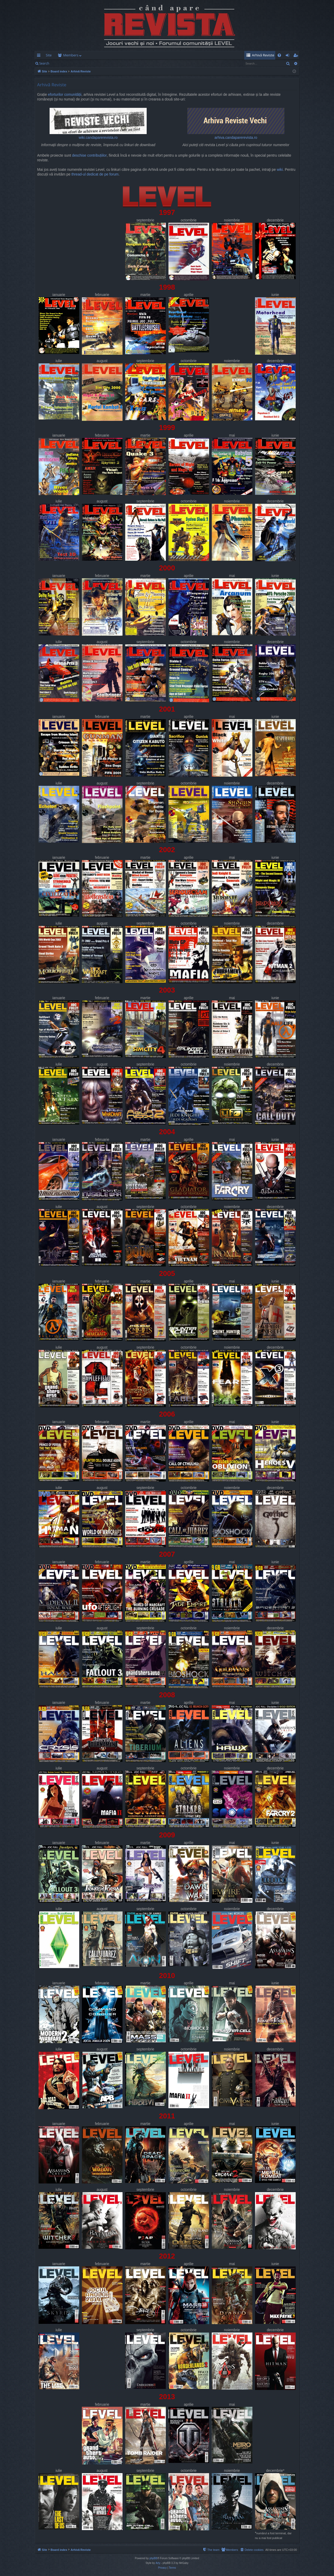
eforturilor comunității (65, 95)
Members (94, 55)
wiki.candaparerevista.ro (98, 124)
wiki (280, 170)
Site (49, 55)
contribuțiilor (97, 155)
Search (44, 63)
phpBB (153, 2558)
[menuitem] (198, 55)
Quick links (40, 56)
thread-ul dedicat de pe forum (95, 174)
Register (78, 63)
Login (61, 63)
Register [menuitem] (296, 56)
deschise (79, 155)
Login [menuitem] (288, 56)
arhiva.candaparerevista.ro (235, 124)
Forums (69, 55)
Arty (158, 2563)
